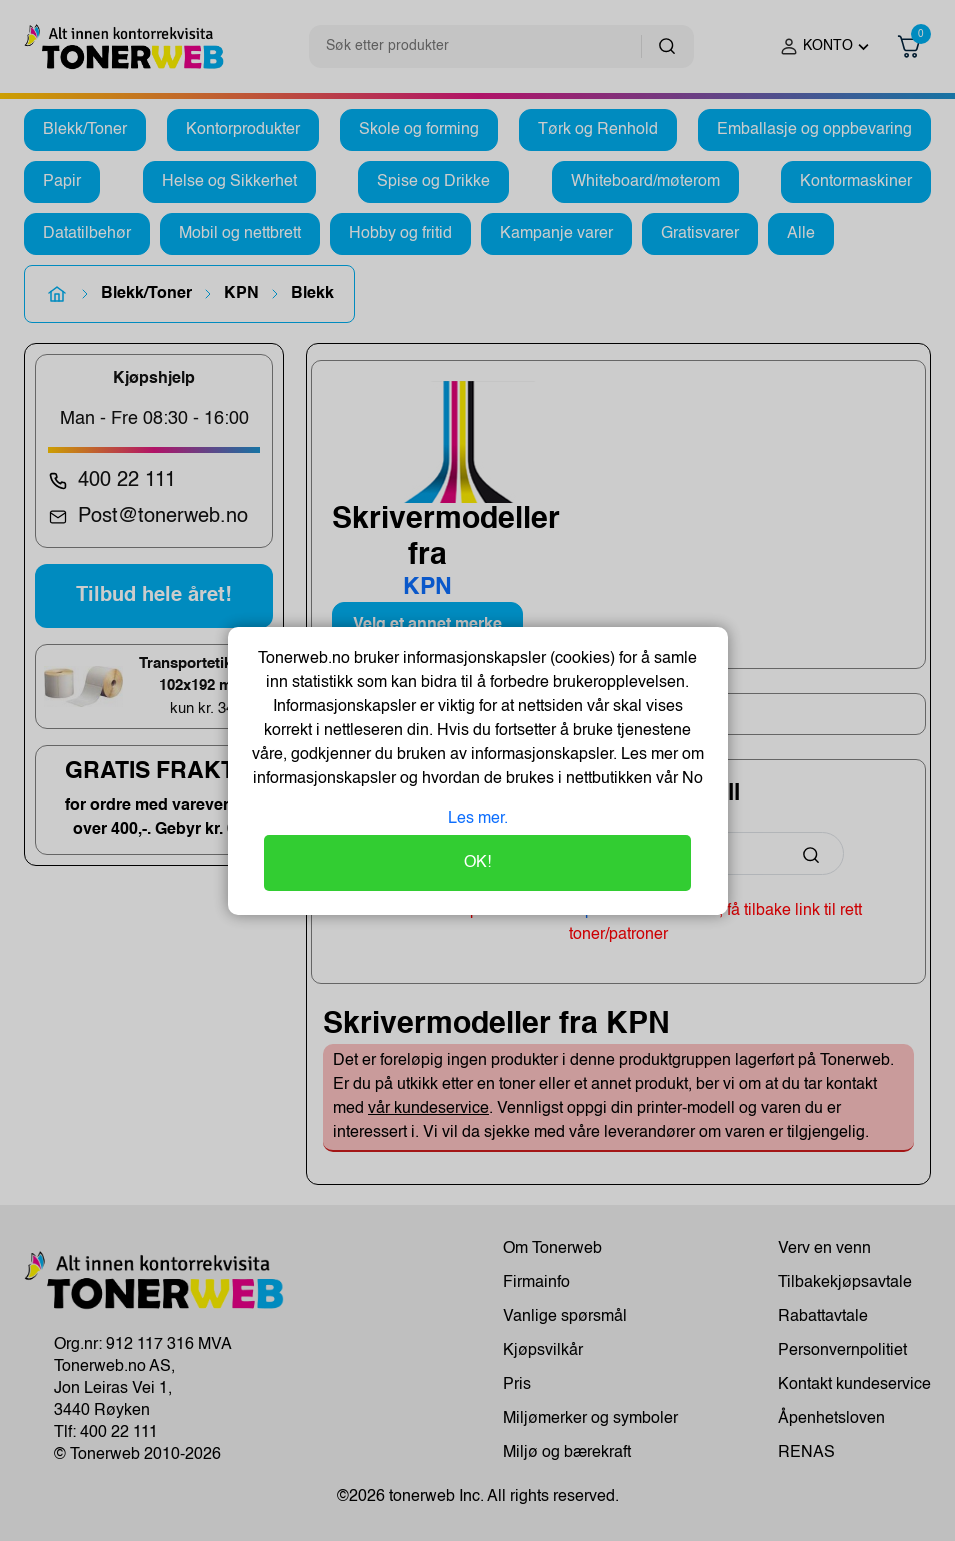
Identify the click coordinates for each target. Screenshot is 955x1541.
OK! (477, 863)
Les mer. (478, 819)
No (690, 779)
